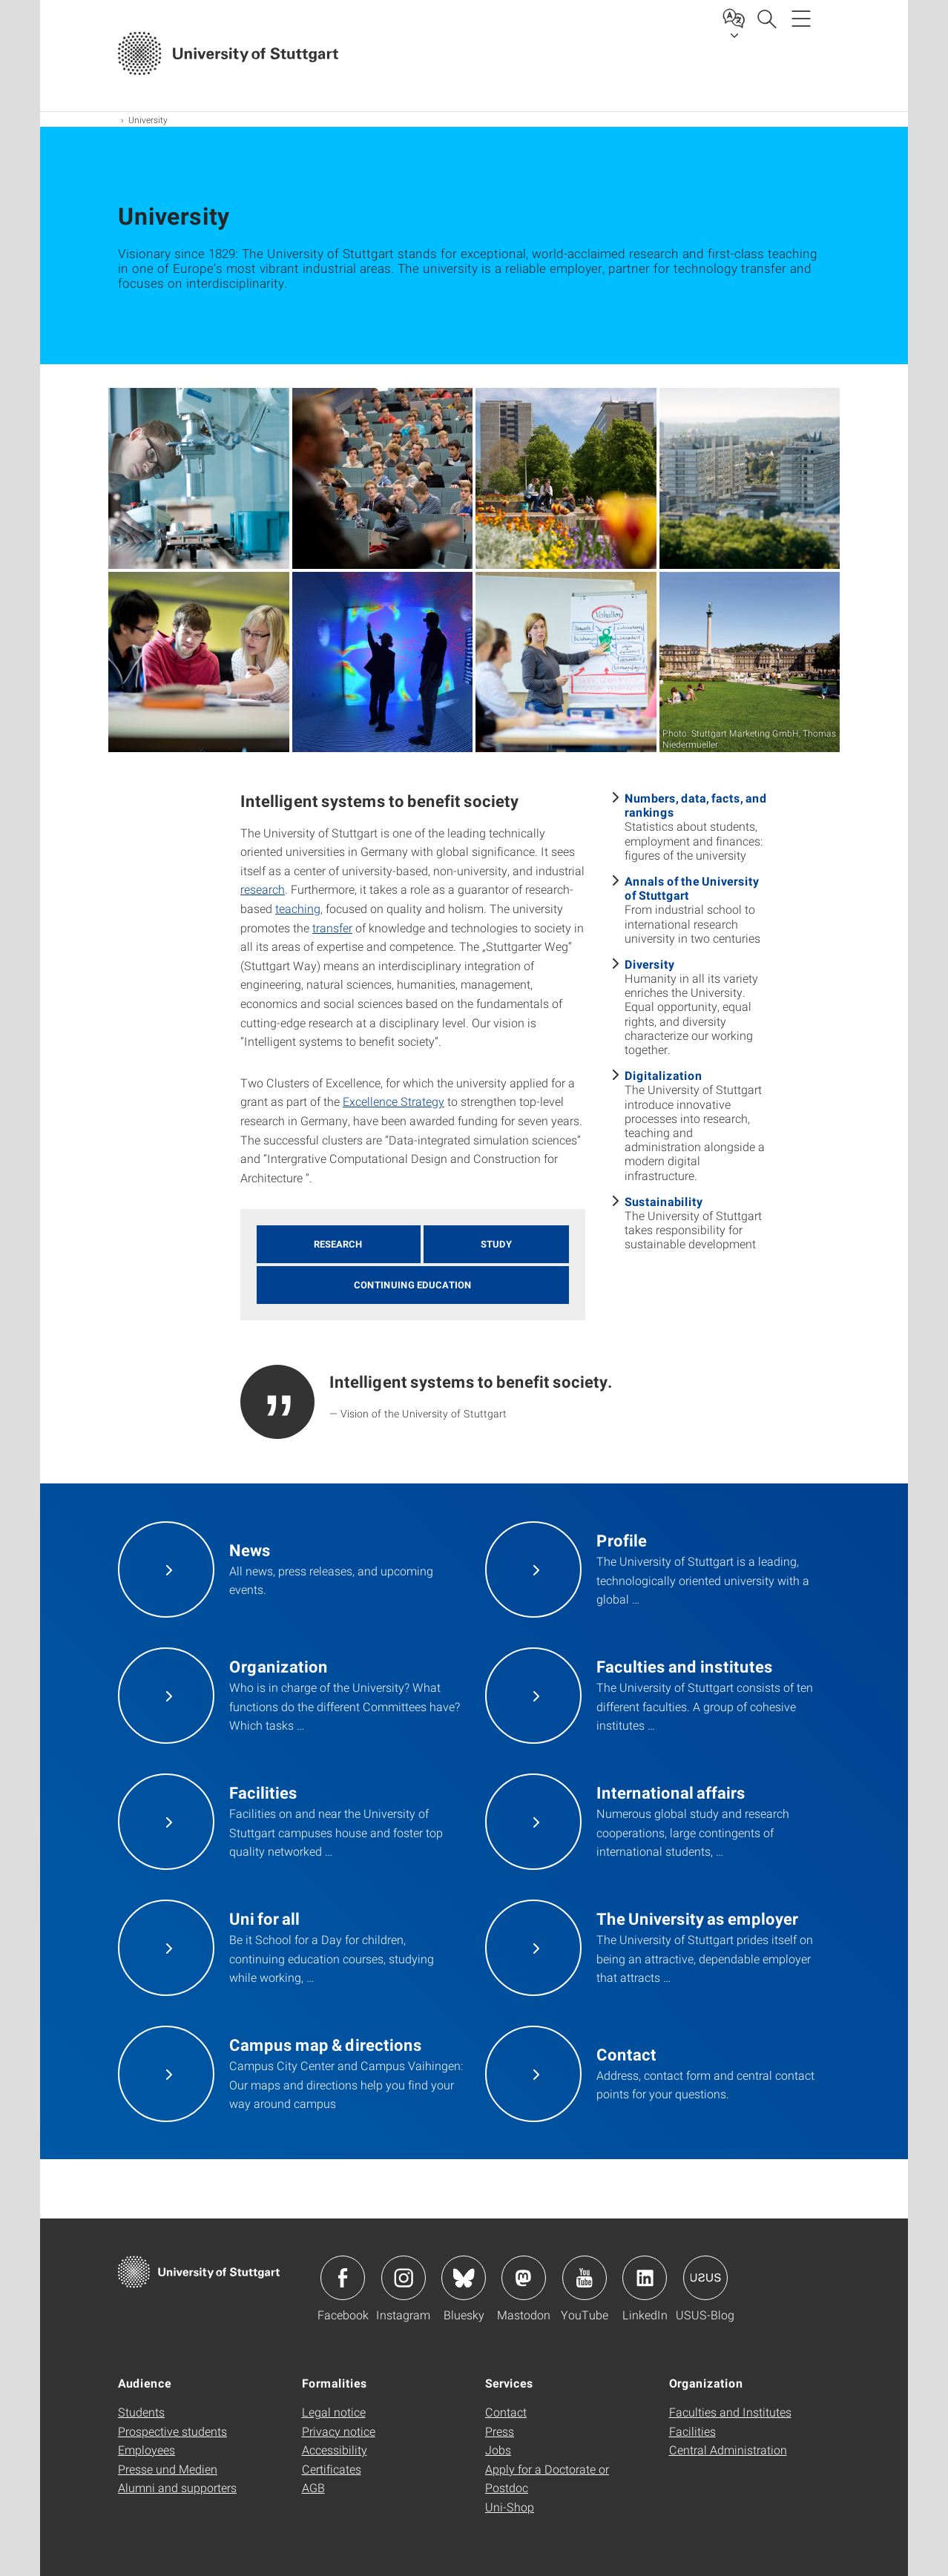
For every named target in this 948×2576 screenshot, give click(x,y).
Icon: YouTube (584, 2278)
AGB (313, 2487)
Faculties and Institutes (730, 2411)
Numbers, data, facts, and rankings (696, 805)
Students (141, 2411)
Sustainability (663, 1201)
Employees (146, 2449)
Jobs (498, 2449)
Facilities (692, 2431)
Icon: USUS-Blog (705, 2278)
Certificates (331, 2469)
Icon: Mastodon (523, 2278)
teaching (297, 908)
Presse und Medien (167, 2469)
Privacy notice (338, 2431)
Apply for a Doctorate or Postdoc (547, 2478)
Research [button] (338, 1244)
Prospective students (172, 2431)
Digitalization (663, 1075)
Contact (506, 2411)
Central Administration (728, 2449)
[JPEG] (198, 478)
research (262, 889)
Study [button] (496, 1244)
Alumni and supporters (177, 2487)
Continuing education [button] (413, 1284)
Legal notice (334, 2411)
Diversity (649, 964)
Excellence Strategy (393, 1101)
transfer (332, 927)
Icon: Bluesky (463, 2278)
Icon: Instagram (403, 2278)
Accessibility (334, 2449)
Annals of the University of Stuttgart (692, 888)
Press (499, 2431)
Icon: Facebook (342, 2278)
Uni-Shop (509, 2506)
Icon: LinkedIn (644, 2278)
